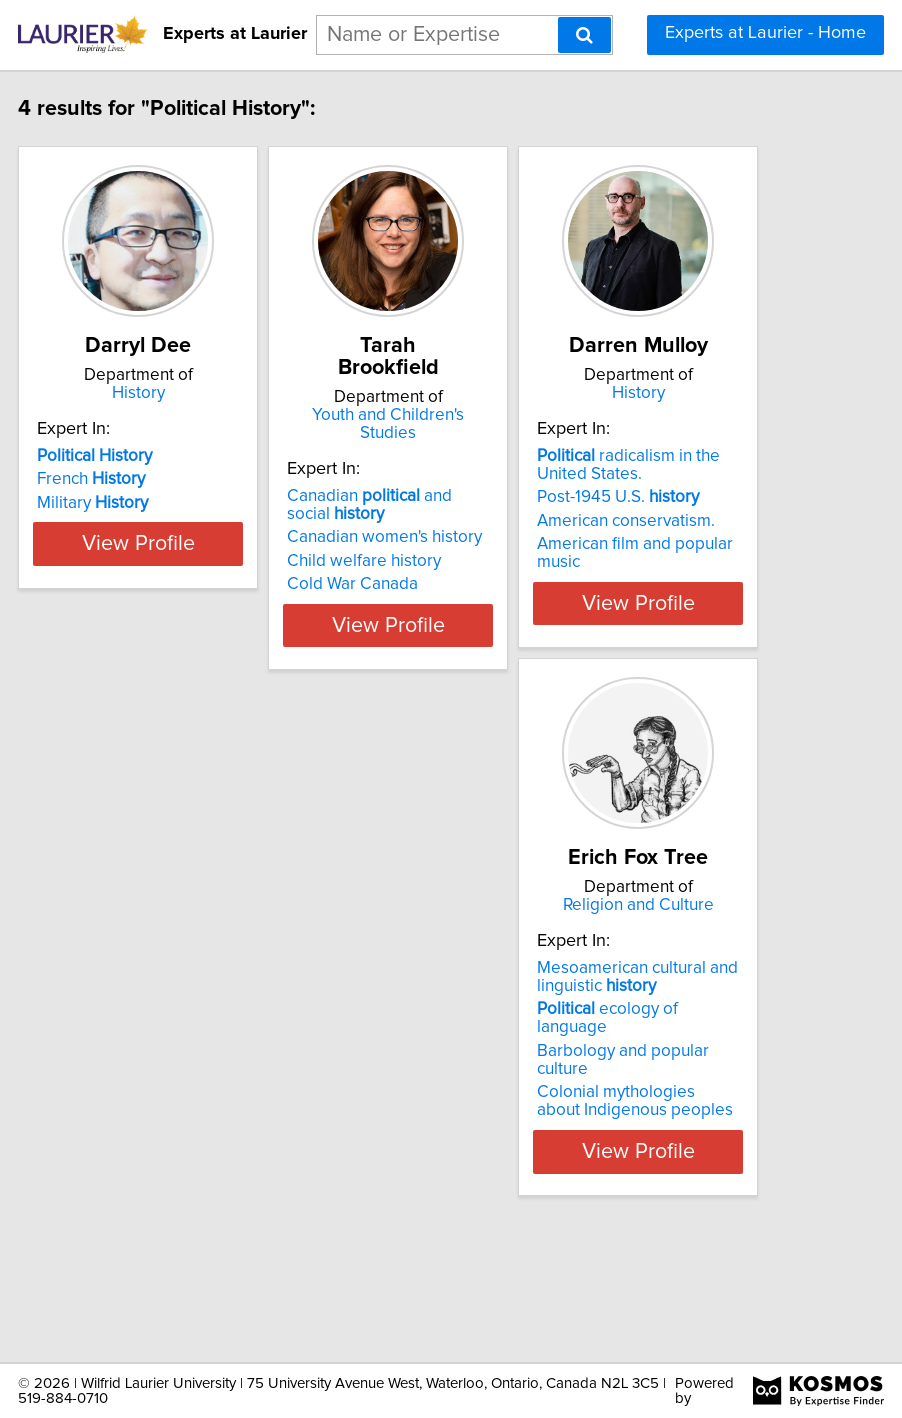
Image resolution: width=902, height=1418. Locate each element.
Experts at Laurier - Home (765, 33)
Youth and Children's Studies (446, 424)
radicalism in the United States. (686, 505)
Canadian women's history (442, 537)
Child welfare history (422, 561)
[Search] (584, 35)
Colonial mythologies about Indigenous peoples (193, 1217)
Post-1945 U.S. (676, 537)
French (149, 519)
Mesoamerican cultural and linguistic (195, 1093)
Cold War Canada (410, 584)
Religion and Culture (196, 1003)
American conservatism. (684, 561)
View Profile (196, 679)
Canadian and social (427, 505)
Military (150, 543)
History (196, 415)
